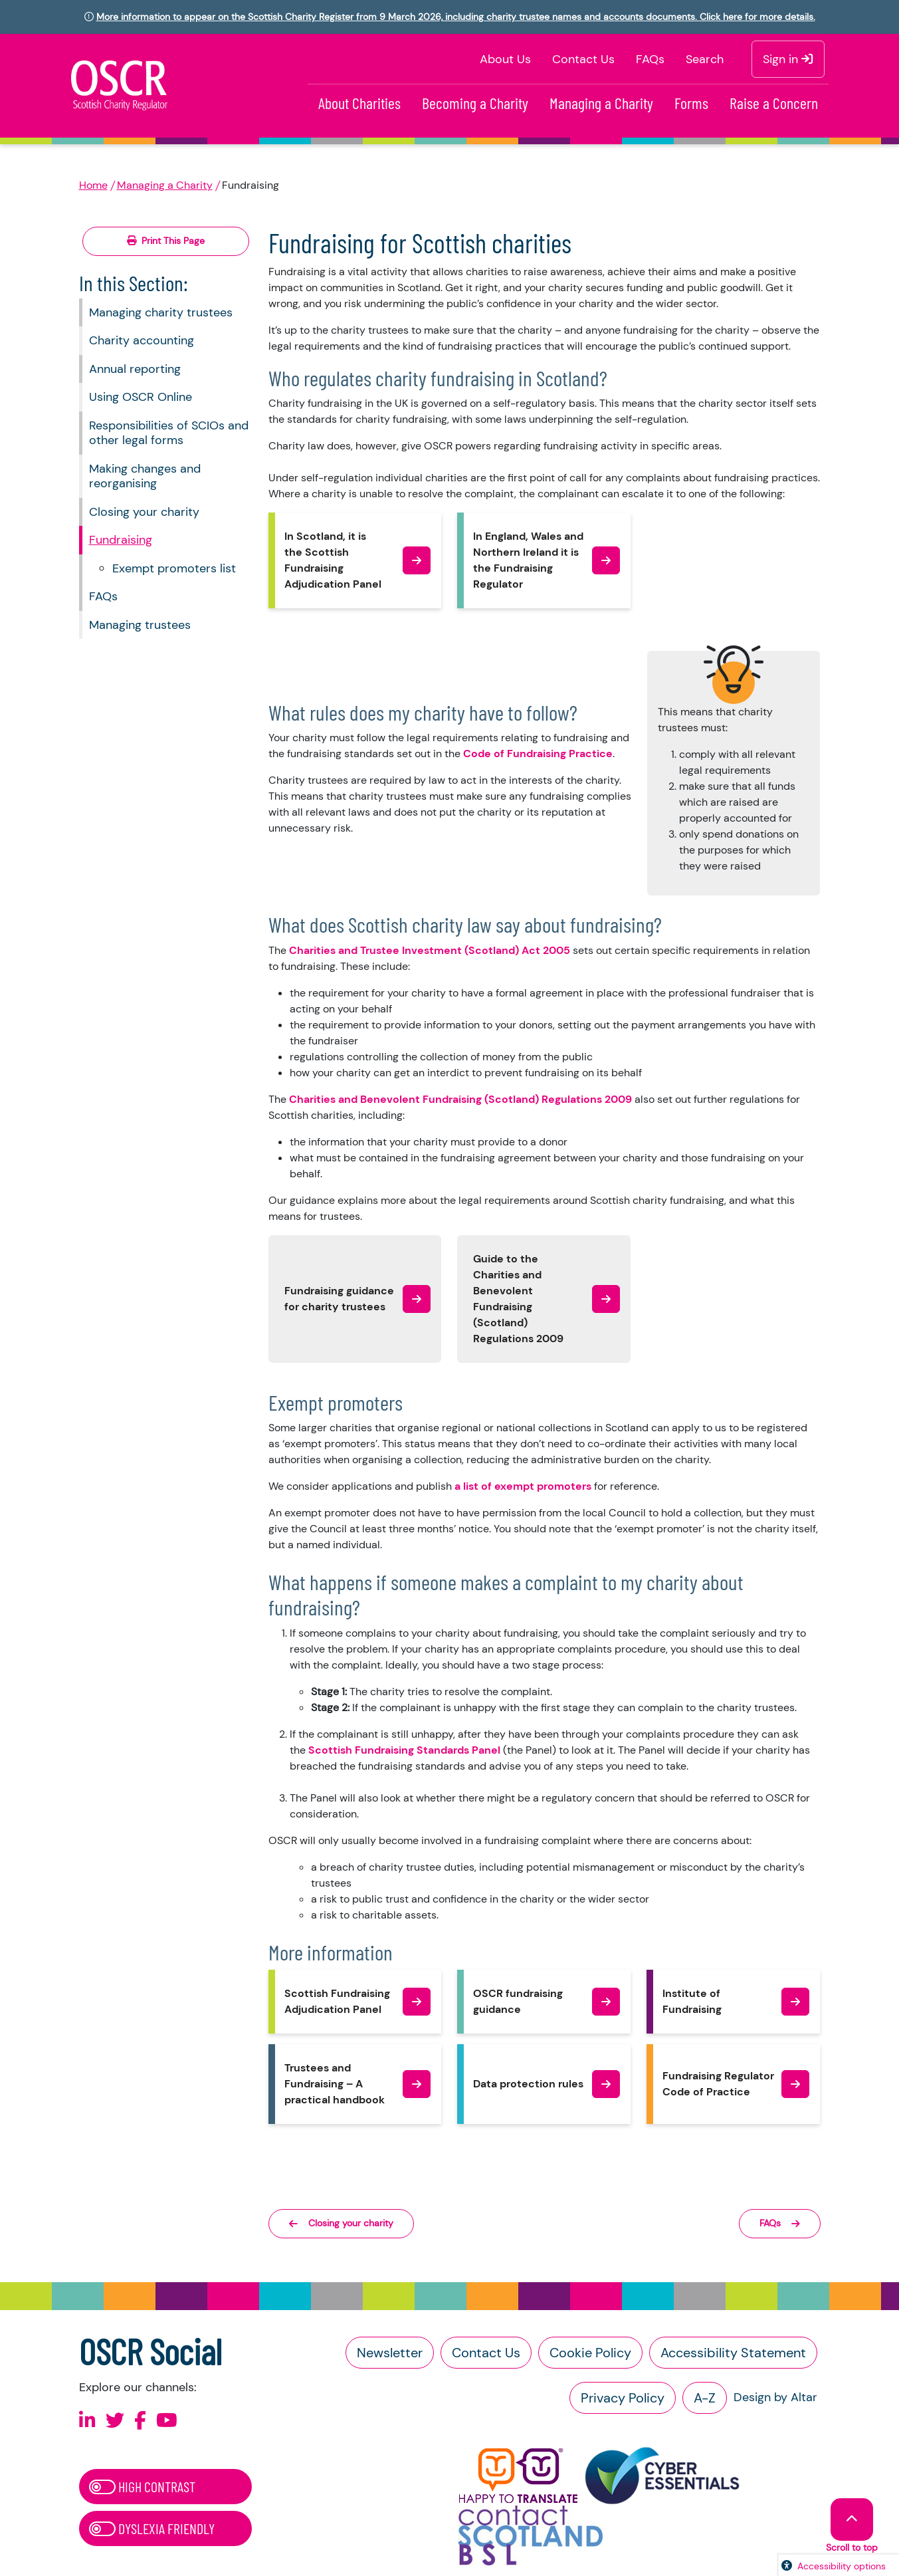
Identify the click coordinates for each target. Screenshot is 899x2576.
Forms (691, 102)
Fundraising (120, 540)
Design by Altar (775, 2397)
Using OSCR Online (140, 397)
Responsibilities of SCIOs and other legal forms (169, 433)
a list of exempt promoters (522, 1486)
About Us (505, 59)
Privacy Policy (622, 2397)
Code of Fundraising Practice (538, 754)
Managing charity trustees (161, 312)
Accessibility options (841, 2566)
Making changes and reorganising (145, 476)
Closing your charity (144, 512)
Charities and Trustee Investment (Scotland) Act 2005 (429, 950)
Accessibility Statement (733, 2352)
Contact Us (583, 59)
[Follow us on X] (115, 2420)
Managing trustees (140, 625)
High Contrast (142, 2486)
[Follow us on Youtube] (166, 2420)
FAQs (650, 59)
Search (705, 59)
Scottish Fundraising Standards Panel (404, 1750)
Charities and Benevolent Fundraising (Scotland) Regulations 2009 (460, 1099)
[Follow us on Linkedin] (87, 2420)
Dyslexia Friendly (152, 2528)
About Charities (359, 102)
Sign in (788, 59)
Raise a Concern (774, 102)
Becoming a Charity (475, 102)
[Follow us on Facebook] (140, 2420)
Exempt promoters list (174, 568)
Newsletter (390, 2352)
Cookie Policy (590, 2352)
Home (93, 185)
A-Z (705, 2397)
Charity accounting (141, 340)
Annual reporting (135, 369)
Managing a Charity (601, 102)
